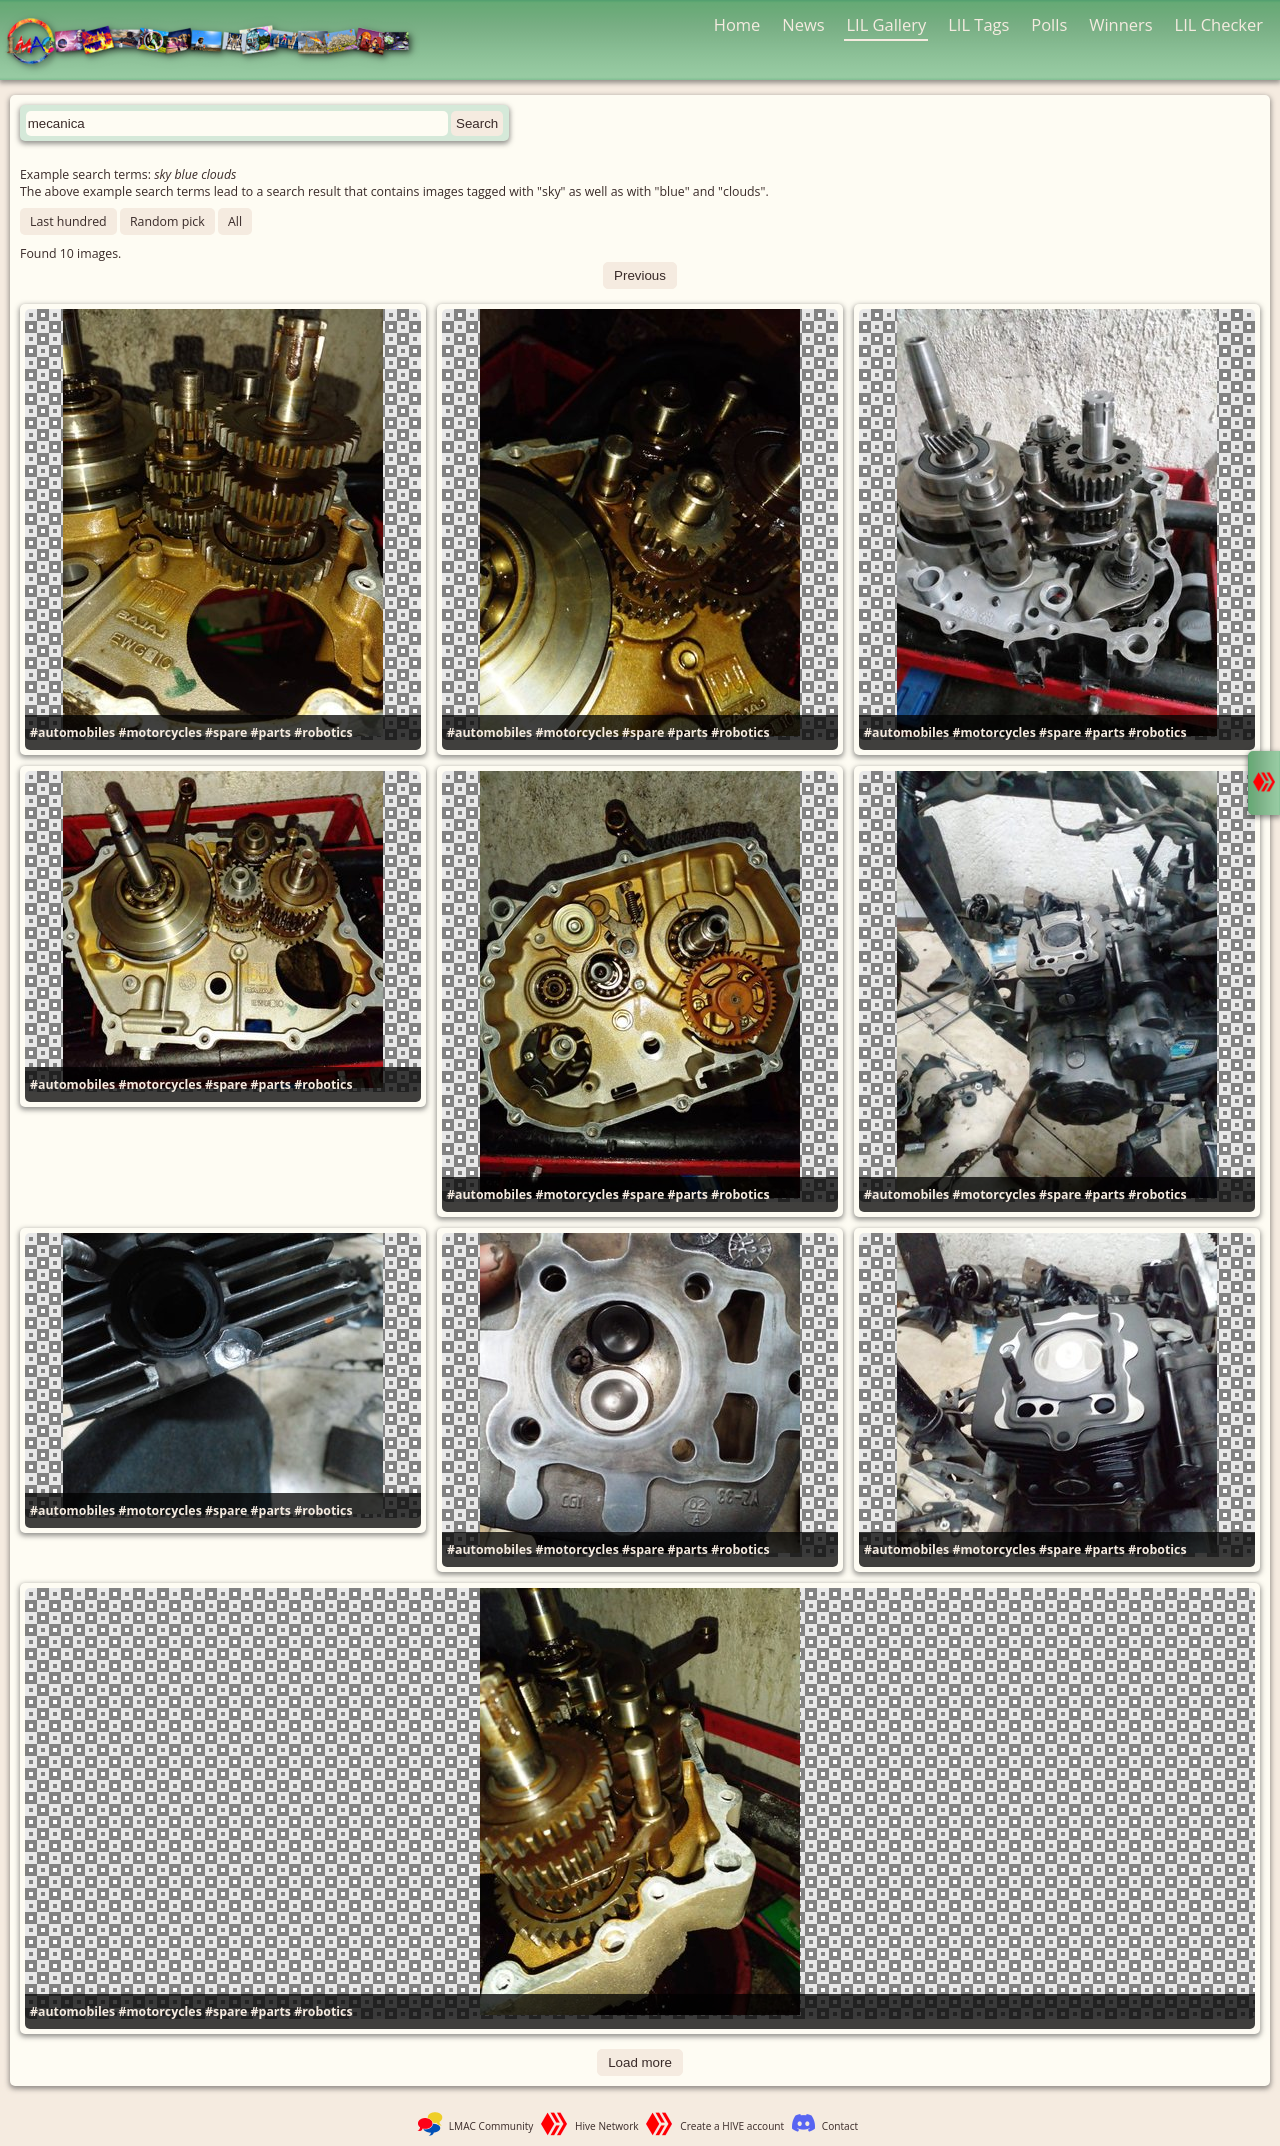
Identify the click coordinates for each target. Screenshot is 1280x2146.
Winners (1121, 24)
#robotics (323, 732)
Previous (640, 275)
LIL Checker (1219, 24)
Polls (1049, 24)
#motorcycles (159, 732)
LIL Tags (978, 24)
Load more (640, 2062)
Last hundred (68, 221)
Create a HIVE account (732, 2126)
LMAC (217, 42)
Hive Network (607, 2126)
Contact (840, 2126)
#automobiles (72, 732)
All (235, 221)
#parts (271, 732)
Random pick (167, 221)
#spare (226, 732)
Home (737, 24)
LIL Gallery (886, 24)
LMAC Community (491, 2126)
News (803, 24)
